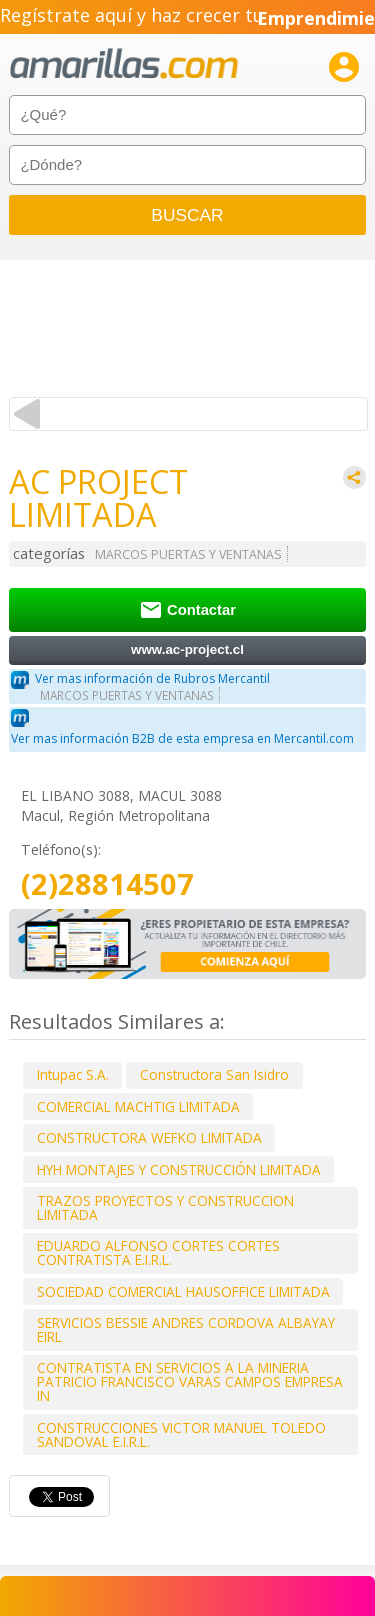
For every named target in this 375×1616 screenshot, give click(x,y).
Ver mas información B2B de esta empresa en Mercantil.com (182, 738)
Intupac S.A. (73, 1074)
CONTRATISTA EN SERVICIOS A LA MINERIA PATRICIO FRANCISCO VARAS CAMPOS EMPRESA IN (190, 1381)
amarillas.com (124, 64)
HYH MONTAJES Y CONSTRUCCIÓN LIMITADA (179, 1169)
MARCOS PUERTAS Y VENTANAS (188, 554)
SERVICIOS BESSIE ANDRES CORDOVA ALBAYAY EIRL (186, 1329)
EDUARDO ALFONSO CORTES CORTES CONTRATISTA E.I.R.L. (158, 1252)
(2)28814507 (107, 884)
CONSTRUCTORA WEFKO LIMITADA (149, 1137)
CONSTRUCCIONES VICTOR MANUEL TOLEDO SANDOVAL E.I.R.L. (181, 1434)
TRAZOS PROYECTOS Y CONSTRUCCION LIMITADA (165, 1207)
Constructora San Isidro (214, 1074)
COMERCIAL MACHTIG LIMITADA (138, 1106)
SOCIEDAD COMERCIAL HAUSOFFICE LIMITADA (183, 1291)
